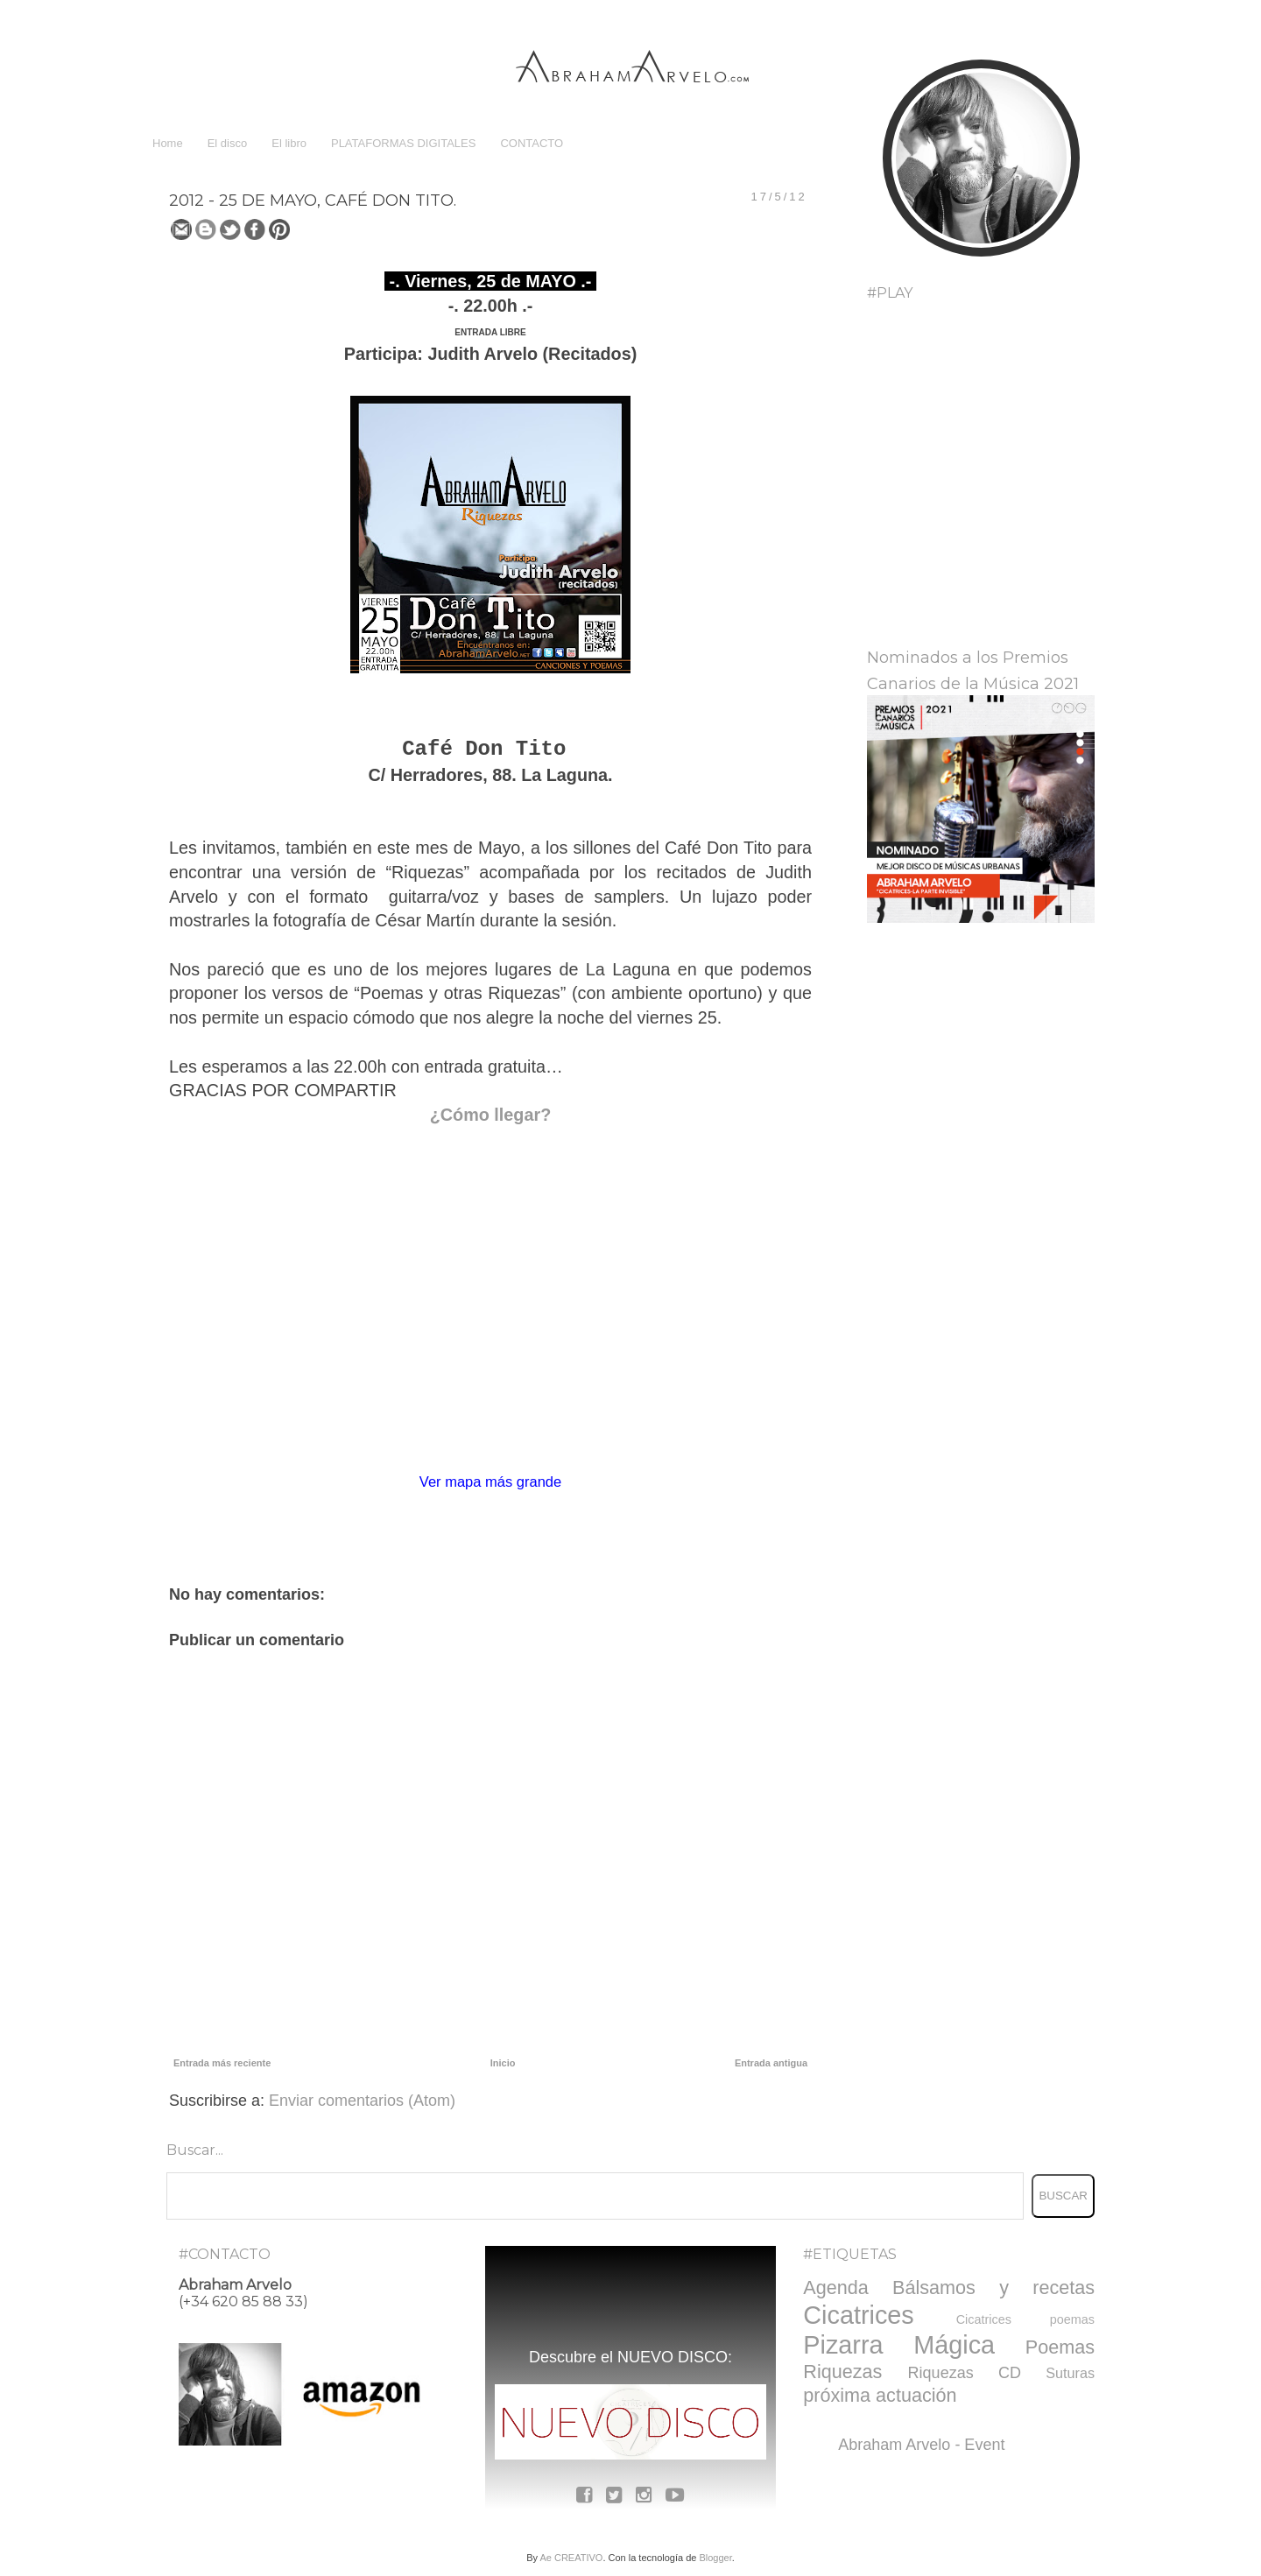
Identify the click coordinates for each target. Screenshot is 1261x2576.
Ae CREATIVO (570, 2557)
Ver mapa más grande (490, 1481)
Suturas (1070, 2373)
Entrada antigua (771, 2063)
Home (167, 143)
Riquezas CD (964, 2373)
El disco (228, 143)
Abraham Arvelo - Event (921, 2444)
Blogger (715, 2557)
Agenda (835, 2287)
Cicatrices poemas (1025, 2319)
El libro (288, 143)
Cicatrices (858, 2315)
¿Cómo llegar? (490, 1114)
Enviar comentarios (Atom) (362, 2100)
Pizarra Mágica (899, 2345)
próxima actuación (879, 2395)
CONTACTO (531, 143)
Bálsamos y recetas (993, 2287)
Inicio (503, 2063)
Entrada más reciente (222, 2063)
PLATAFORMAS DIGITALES (403, 143)
